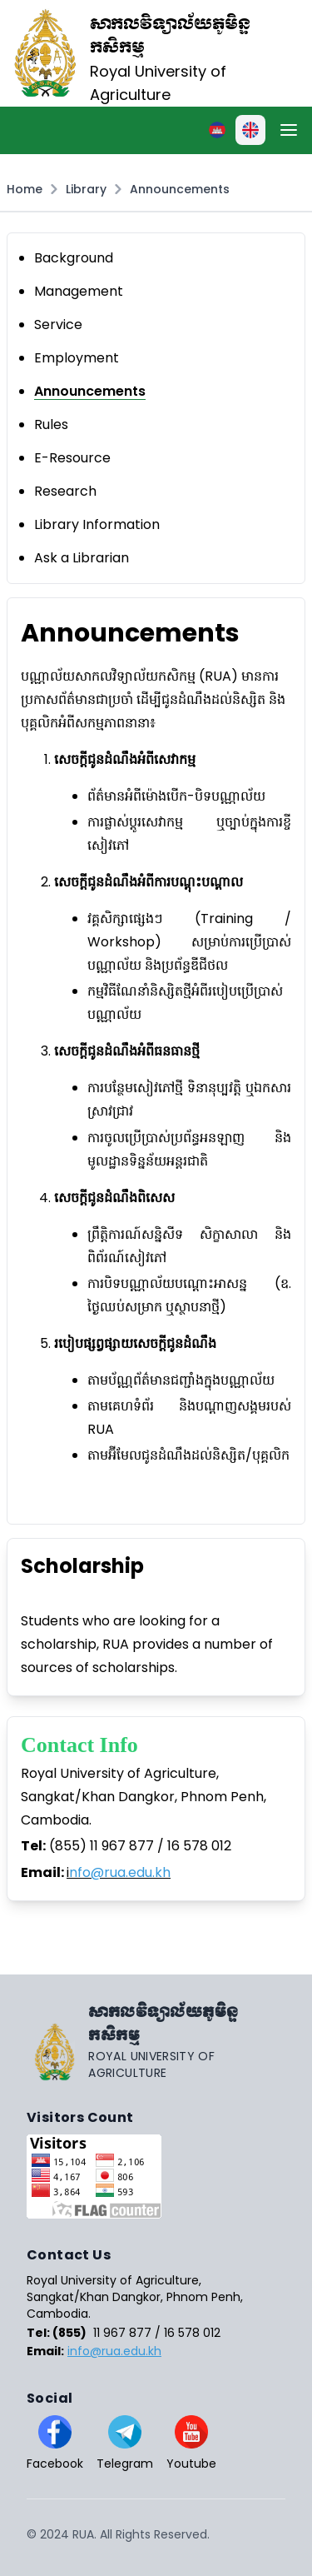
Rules (51, 424)
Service (58, 324)
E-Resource (72, 457)
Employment (76, 357)
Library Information (97, 524)
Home (24, 189)
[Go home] (156, 2041)
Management (78, 291)
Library (86, 189)
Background (73, 257)
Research (65, 491)
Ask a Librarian (81, 557)
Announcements (180, 189)
